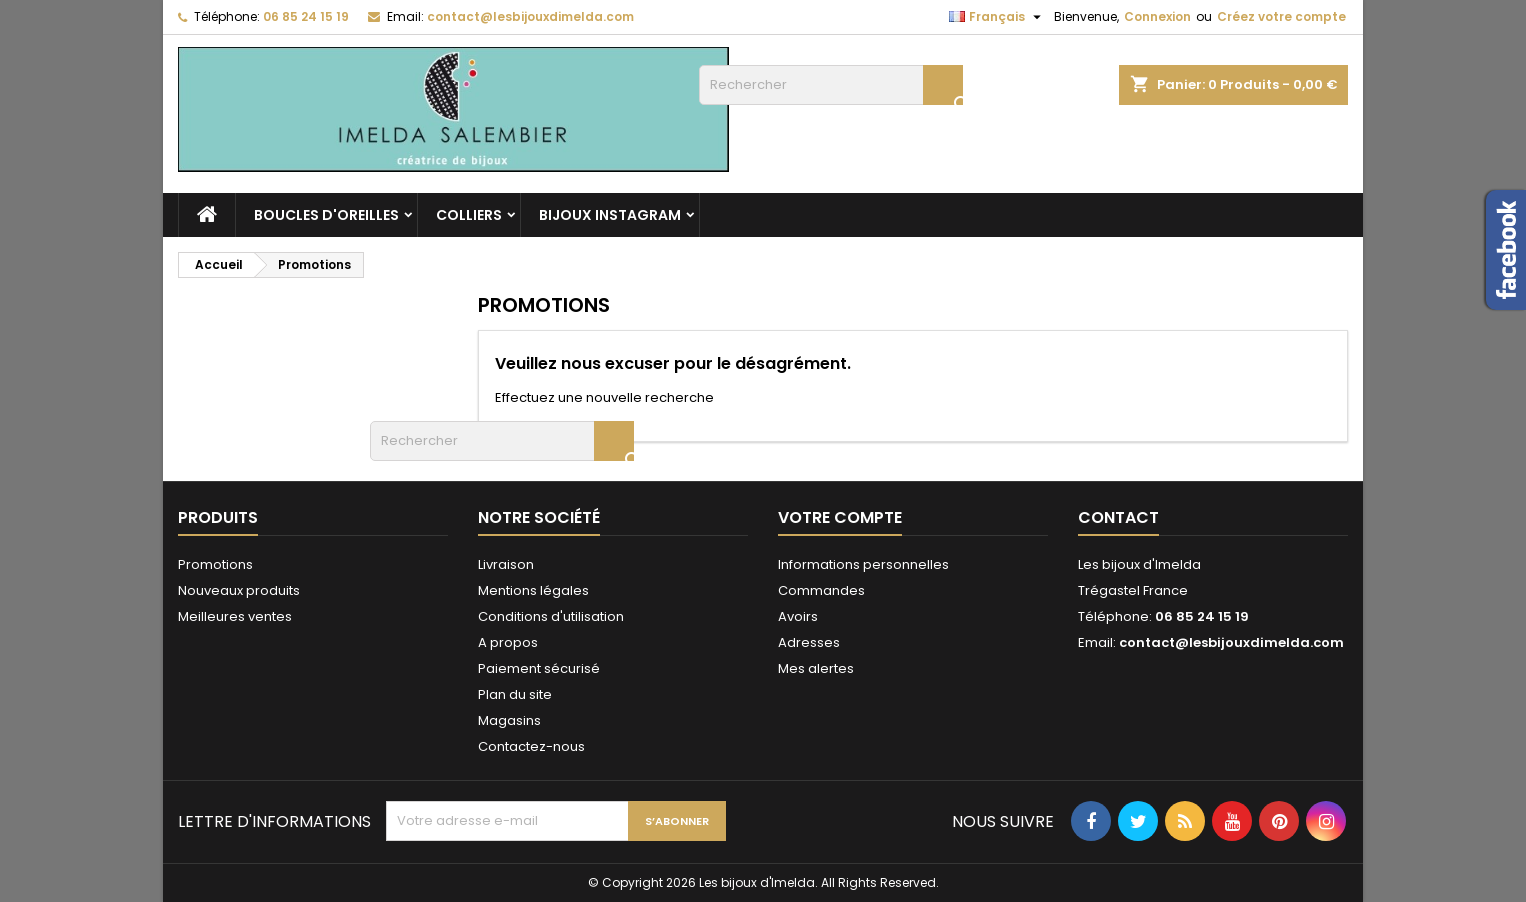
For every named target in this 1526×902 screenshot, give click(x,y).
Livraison (506, 564)
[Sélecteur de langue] (997, 17)
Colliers (469, 215)
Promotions (215, 564)
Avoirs (798, 616)
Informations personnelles (863, 564)
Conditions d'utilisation (551, 616)
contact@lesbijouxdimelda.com (530, 16)
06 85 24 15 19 (306, 16)
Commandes (821, 590)
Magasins (509, 720)
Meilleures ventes (235, 616)
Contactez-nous (531, 746)
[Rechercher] (831, 85)
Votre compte (840, 517)
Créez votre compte (1281, 16)
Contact (1118, 517)
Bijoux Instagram (610, 215)
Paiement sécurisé (539, 668)
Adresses (809, 642)
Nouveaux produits (239, 590)
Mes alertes (816, 668)
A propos (508, 642)
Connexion (1157, 16)
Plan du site (515, 694)
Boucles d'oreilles (326, 215)
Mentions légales (533, 590)
